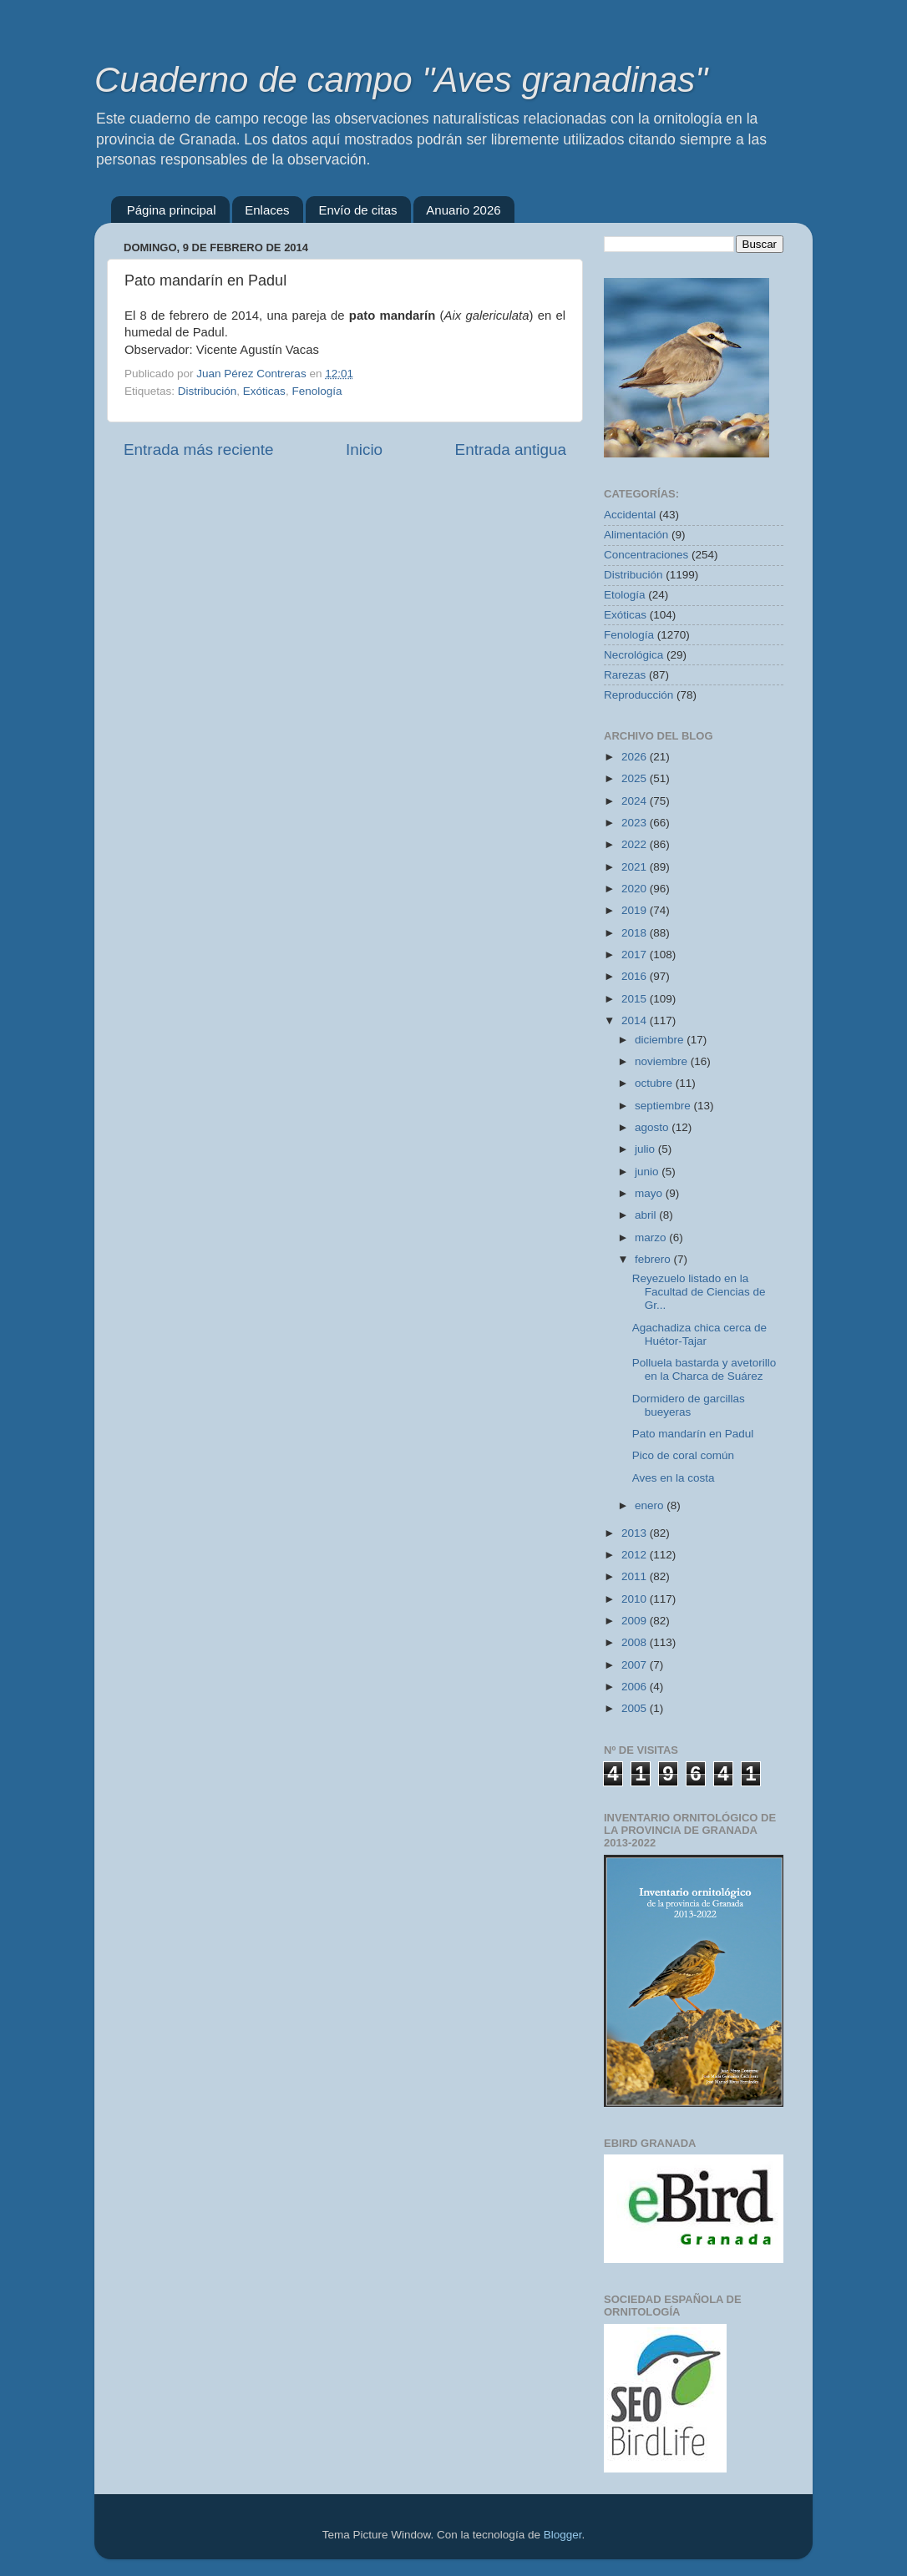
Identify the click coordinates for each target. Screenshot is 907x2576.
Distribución (207, 391)
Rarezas (625, 675)
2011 (635, 1576)
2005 (635, 1708)
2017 (635, 954)
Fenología (316, 391)
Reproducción (638, 695)
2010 (635, 1599)
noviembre (663, 1061)
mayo (650, 1193)
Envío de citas (357, 210)
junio (648, 1171)
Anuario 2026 (463, 210)
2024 (635, 801)
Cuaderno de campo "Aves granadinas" (400, 79)
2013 (635, 1533)
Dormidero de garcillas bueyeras (688, 1405)
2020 (635, 888)
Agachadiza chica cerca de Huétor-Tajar (699, 1334)
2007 (635, 1665)
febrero (654, 1259)
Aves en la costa (673, 1478)
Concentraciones (646, 554)
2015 (635, 999)
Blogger (563, 2534)
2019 (635, 910)
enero (650, 1505)
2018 (635, 933)
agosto (653, 1127)
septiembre (664, 1105)
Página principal (171, 210)
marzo (652, 1237)
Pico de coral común (683, 1455)
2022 (635, 844)
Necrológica (633, 655)
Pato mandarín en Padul (693, 1433)
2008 (635, 1642)
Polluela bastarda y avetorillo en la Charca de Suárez (704, 1369)
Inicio (364, 449)
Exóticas (264, 391)
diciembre (661, 1039)
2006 (635, 1686)
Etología (625, 594)
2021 (635, 867)
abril (647, 1215)
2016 (635, 976)
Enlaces (267, 210)
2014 (635, 1020)
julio (646, 1149)
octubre (655, 1083)
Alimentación (636, 534)
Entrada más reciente (199, 449)
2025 (635, 778)
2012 (635, 1554)
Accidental (630, 514)
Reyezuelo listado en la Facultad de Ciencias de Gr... (699, 1291)
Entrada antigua (510, 449)
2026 (635, 756)
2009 (635, 1620)
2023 (635, 822)
